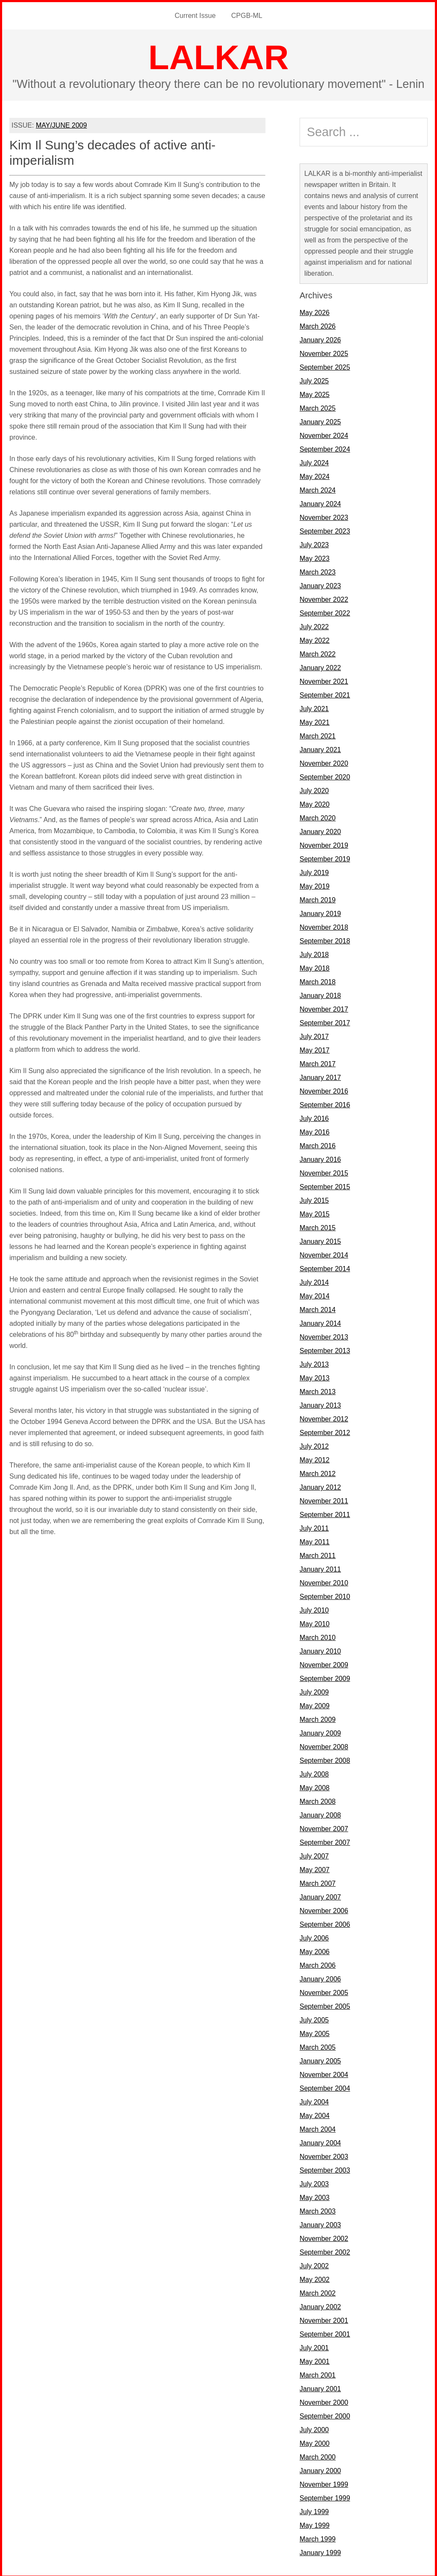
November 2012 (324, 1417)
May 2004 (314, 2114)
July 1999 (314, 2510)
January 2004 (320, 2141)
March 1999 (318, 2537)
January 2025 (320, 420)
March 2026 (318, 324)
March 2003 (318, 2209)
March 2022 (318, 652)
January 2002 (320, 2305)
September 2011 (325, 1513)
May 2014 (314, 1294)
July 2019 (314, 871)
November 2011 (324, 1499)
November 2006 (324, 1909)
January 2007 (320, 1895)
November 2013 (324, 1335)
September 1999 (325, 2496)
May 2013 (314, 1376)
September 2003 (325, 2168)
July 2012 (314, 1444)
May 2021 (314, 720)
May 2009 (314, 1704)
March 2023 (318, 570)
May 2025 (314, 393)
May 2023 (314, 556)
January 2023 (320, 584)
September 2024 (325, 447)
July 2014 (314, 1280)
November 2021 (324, 679)
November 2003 (324, 2155)
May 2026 (314, 311)
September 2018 (325, 939)
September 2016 (325, 1103)
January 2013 (320, 1403)
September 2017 (325, 1021)
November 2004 (324, 2073)
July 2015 (314, 1198)
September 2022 (325, 611)
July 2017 (314, 1035)
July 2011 (314, 1526)
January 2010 (320, 1649)
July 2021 (314, 707)
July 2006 (314, 1936)
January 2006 (320, 1977)
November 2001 (324, 2318)
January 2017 (320, 1075)
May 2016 (314, 1130)
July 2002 (314, 2264)
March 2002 (318, 2291)
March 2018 (318, 980)
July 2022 (314, 625)
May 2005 (314, 2032)
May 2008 (314, 1786)
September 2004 (325, 2086)
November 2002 (324, 2237)
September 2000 (325, 2414)
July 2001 (314, 2346)
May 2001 (314, 2359)
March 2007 (318, 1881)
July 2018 (314, 953)
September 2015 (325, 1185)
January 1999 (320, 2551)
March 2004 (318, 2127)
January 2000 (320, 2469)
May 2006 (314, 1950)
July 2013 (314, 1362)
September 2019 (325, 857)
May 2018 (314, 966)
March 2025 (318, 406)
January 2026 (320, 338)
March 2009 (318, 1717)
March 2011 (318, 1554)
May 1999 (314, 2523)
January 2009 (320, 1731)
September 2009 (325, 1676)
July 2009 (314, 1690)
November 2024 (324, 434)
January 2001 (320, 2387)
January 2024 (320, 502)
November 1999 (324, 2482)
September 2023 (325, 529)
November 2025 (324, 352)
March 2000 (318, 2455)
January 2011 (320, 1567)
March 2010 (318, 1636)
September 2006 (325, 1922)
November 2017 (324, 1007)
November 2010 (324, 1581)
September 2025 (325, 365)
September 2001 (325, 2332)
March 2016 (318, 1144)
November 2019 (324, 843)
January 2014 (320, 1321)
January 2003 (320, 2223)
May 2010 (314, 1622)
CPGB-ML (246, 14)
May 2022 (314, 638)
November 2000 (324, 2400)
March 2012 (318, 1472)
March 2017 (318, 1062)
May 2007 (314, 1868)
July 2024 (314, 461)
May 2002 (314, 2277)
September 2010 (325, 1595)
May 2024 (314, 474)
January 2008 (320, 1813)
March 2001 (318, 2373)
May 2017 (314, 1048)
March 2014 (318, 1308)
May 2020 (314, 802)
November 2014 (324, 1253)
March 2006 (318, 1963)
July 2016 (314, 1116)
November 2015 (324, 1171)
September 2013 (325, 1349)
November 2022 (324, 597)
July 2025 (314, 379)
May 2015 (314, 1212)
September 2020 (325, 775)
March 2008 (318, 1799)
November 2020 (324, 761)
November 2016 (324, 1089)
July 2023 (314, 543)
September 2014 (325, 1267)
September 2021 (325, 693)
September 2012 (325, 1431)
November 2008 (324, 1745)
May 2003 (314, 2196)
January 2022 (320, 666)
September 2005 (325, 2004)
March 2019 (318, 898)
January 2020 (320, 830)
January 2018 (320, 994)
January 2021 (320, 748)
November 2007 (324, 1827)
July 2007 (314, 1854)
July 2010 (314, 1608)
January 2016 (320, 1157)
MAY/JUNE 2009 (61, 123)
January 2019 (320, 912)
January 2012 (320, 1485)
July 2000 (314, 2428)
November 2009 (324, 1663)
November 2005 (324, 1991)
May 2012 (314, 1458)
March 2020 (318, 816)
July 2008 (314, 1772)
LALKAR (219, 56)
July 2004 (314, 2100)
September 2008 (325, 1758)
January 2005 (320, 2059)
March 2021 (318, 734)
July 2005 (314, 2018)
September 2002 (325, 2250)
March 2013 (318, 1390)
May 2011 (314, 1540)
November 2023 (324, 515)
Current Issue (195, 14)
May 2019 (314, 884)
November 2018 (324, 925)
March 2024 (318, 488)
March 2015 (318, 1226)
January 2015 (320, 1239)
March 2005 (318, 2045)
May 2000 (314, 2441)
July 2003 (314, 2182)
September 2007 (325, 1840)
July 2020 (314, 789)
